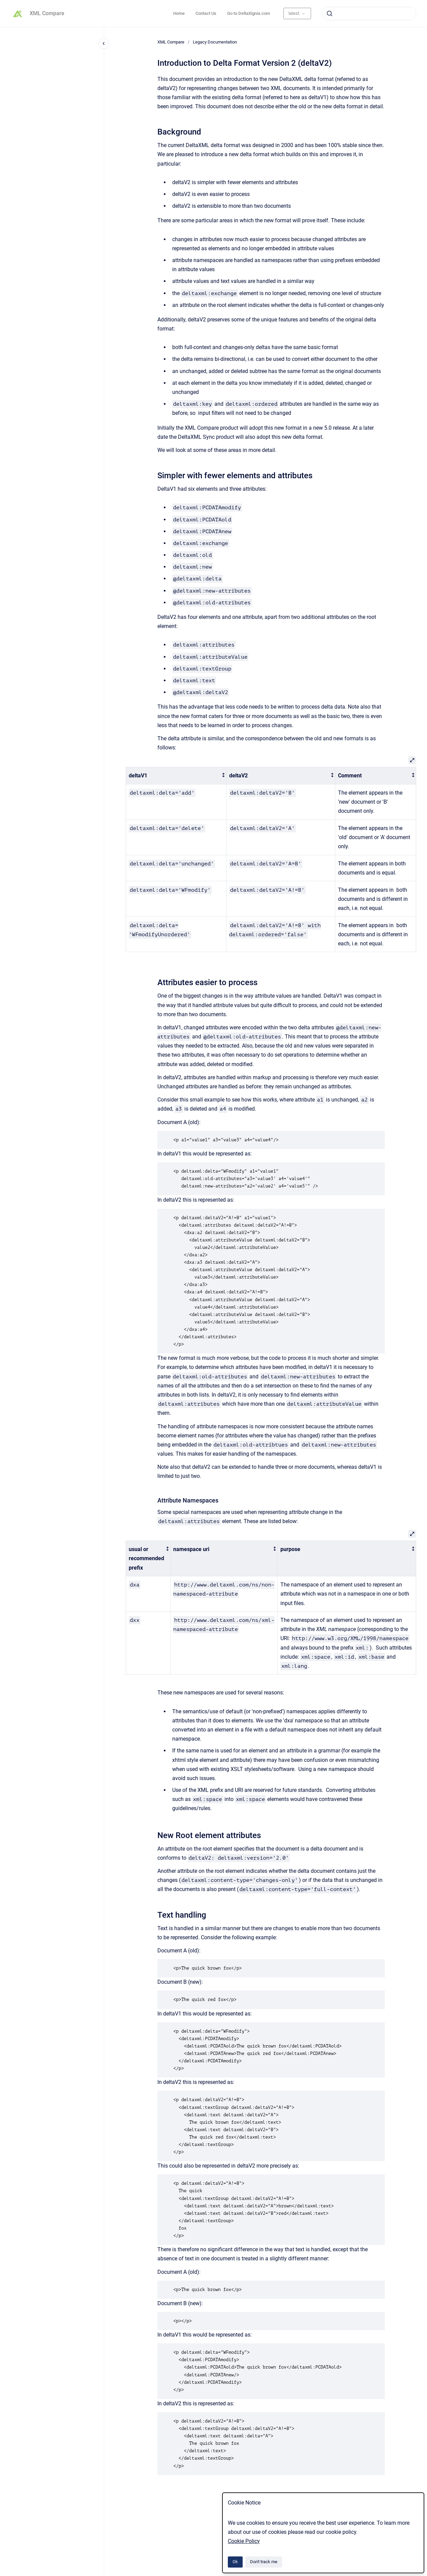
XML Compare (47, 13)
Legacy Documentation (215, 42)
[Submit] (329, 13)
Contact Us (205, 13)
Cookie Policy (244, 2541)
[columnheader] (176, 775)
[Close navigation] (103, 43)
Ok (235, 2561)
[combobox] (369, 13)
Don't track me (263, 2561)
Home (179, 13)
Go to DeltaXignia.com (248, 13)
